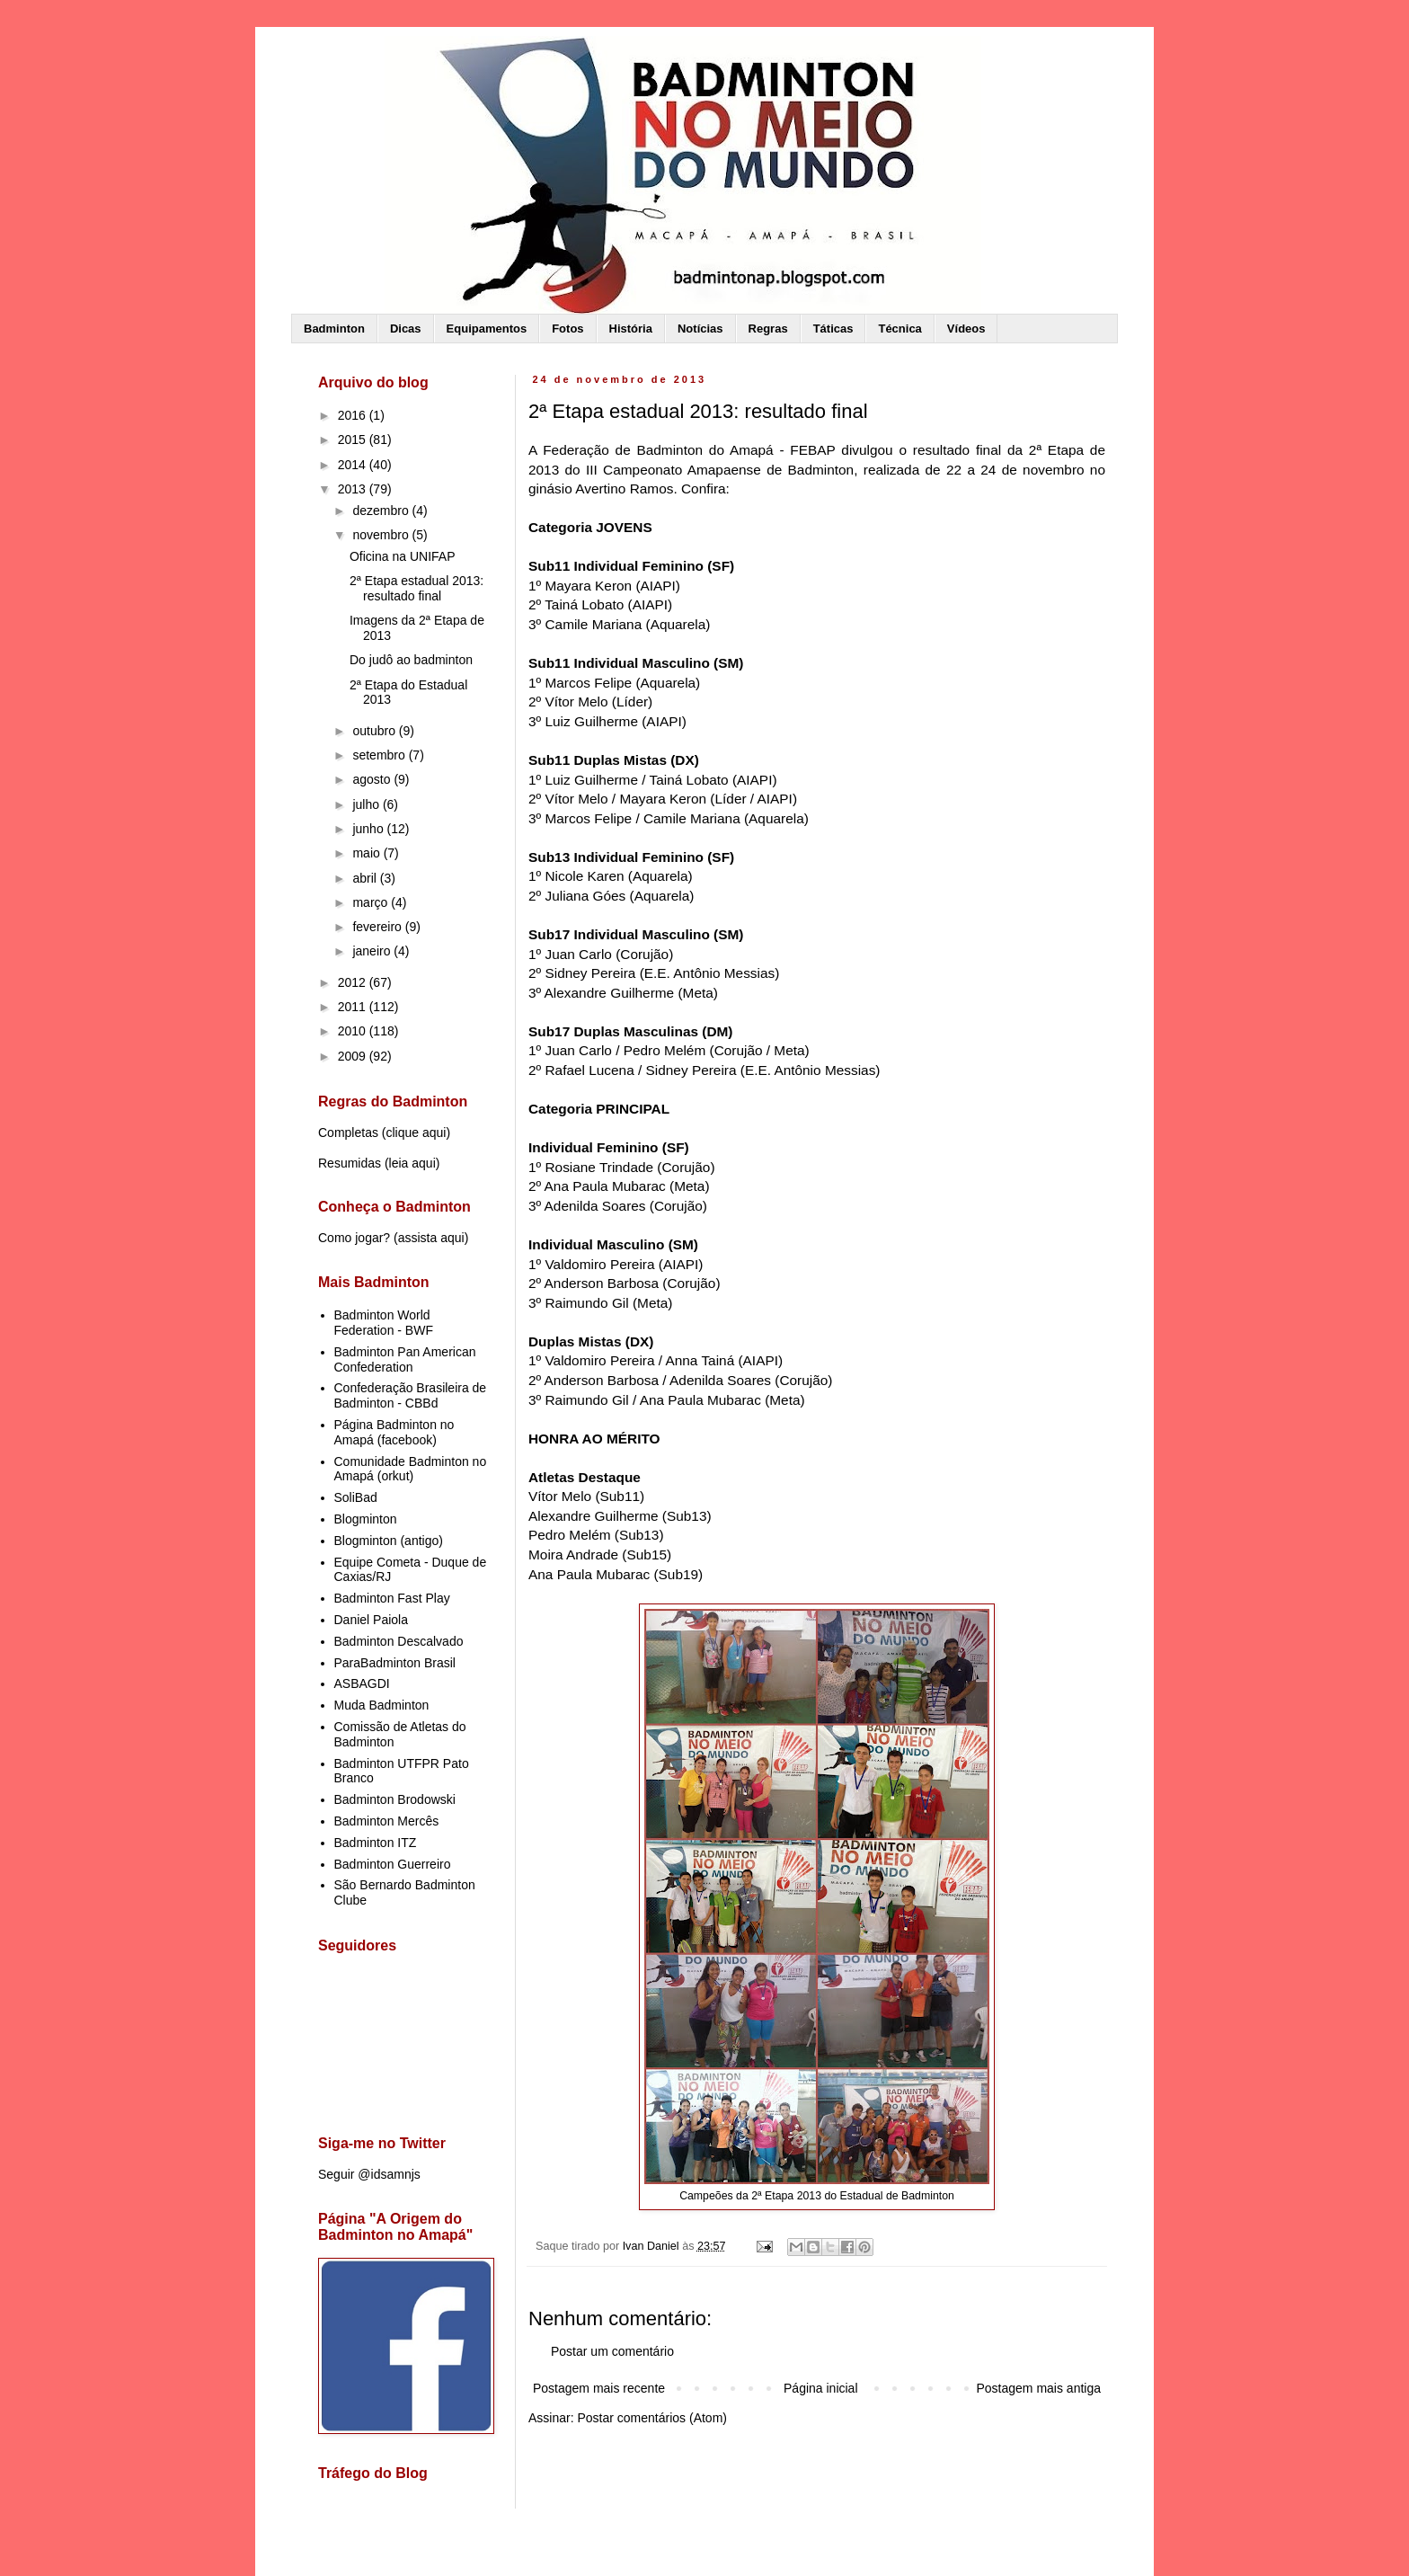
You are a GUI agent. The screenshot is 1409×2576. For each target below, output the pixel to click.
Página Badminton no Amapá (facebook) (394, 1432)
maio (367, 853)
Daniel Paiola (371, 1619)
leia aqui (412, 1163)
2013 (353, 489)
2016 (353, 415)
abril (365, 878)
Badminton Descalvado (399, 1641)
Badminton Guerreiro (392, 1864)
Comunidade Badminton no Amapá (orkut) (410, 1469)
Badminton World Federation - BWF (383, 1322)
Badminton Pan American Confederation (405, 1359)
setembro (380, 755)
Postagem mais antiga (1038, 2388)
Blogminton (365, 1519)
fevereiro (378, 926)
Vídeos (966, 328)
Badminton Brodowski (395, 1799)
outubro (375, 731)
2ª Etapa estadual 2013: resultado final (416, 588)
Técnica (899, 328)
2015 (353, 439)
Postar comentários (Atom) (652, 2418)
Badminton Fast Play (392, 1598)
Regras (768, 328)
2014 (353, 464)
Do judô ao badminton (411, 660)
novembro (382, 535)
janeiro (373, 951)
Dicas (405, 328)
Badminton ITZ (375, 1842)
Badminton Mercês (386, 1821)
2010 (353, 1031)
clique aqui (415, 1132)
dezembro (382, 510)
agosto (373, 779)
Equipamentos (487, 328)
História (630, 328)
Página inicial (821, 2388)
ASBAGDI (362, 1683)
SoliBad (355, 1497)
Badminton (334, 328)
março (371, 902)
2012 (353, 982)
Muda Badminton (382, 1705)
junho (369, 829)
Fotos (567, 328)
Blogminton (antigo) (388, 1540)
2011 (353, 1006)
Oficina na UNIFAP (403, 556)
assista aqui (431, 1237)
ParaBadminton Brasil (395, 1663)
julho (367, 804)
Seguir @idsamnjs (369, 2174)
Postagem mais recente (599, 2388)
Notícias (700, 328)
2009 (353, 1056)
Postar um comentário (612, 2351)
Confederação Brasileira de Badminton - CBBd (410, 1395)
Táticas (833, 328)
